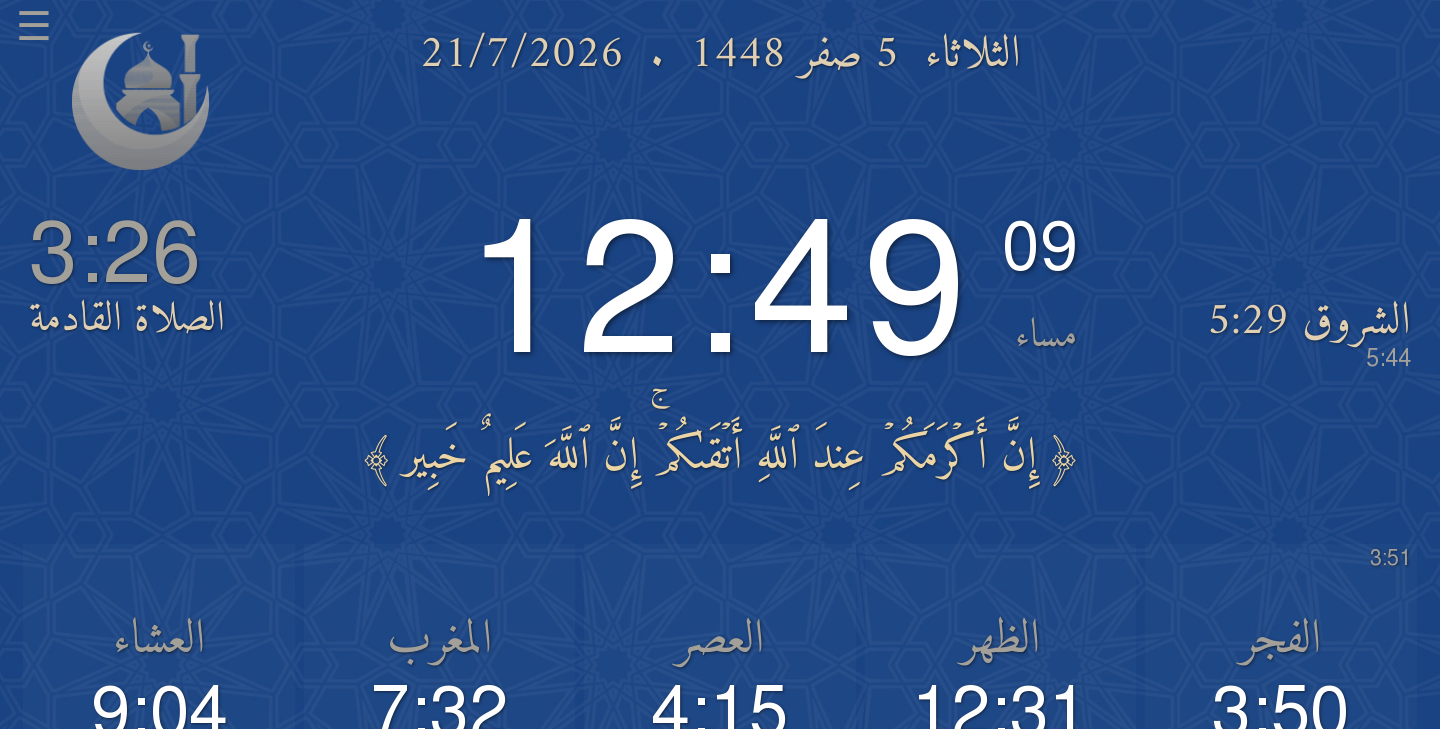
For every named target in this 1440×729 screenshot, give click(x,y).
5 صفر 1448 (794, 55)
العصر (720, 641)
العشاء (159, 641)
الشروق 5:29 (1309, 332)
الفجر (1280, 641)
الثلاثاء (973, 55)
